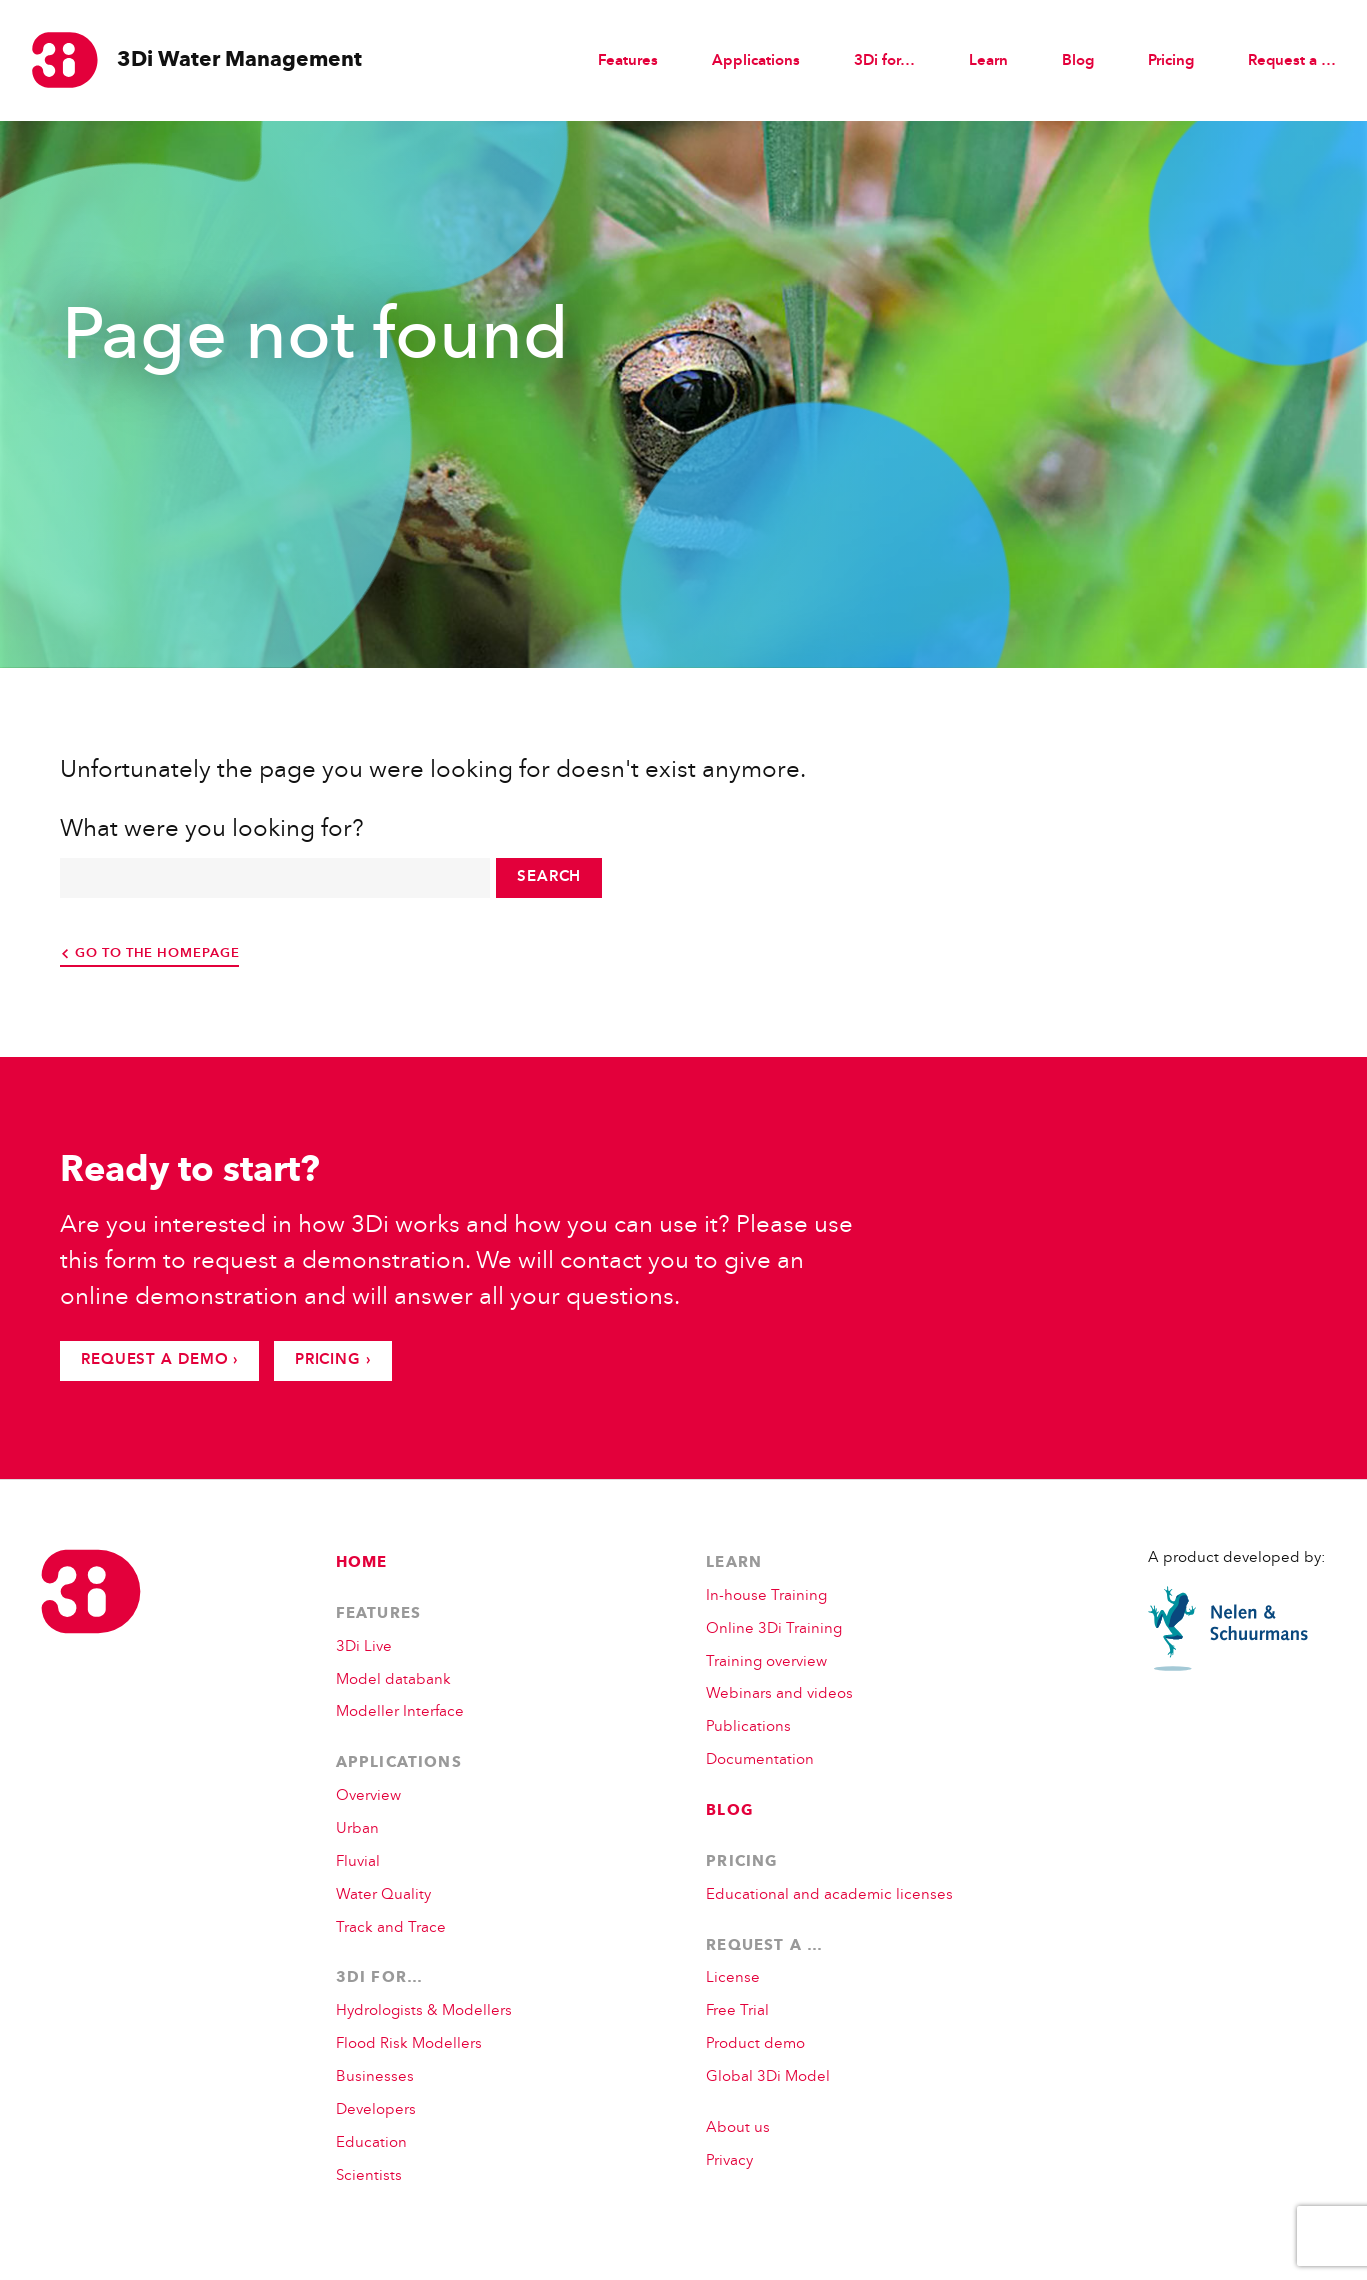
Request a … (764, 1946)
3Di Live (364, 1647)
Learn (734, 1563)
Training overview (766, 1662)
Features (628, 61)
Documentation (760, 1760)
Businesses (375, 2077)
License (733, 1978)
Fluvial (358, 1862)
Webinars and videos (779, 1694)
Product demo (755, 2044)
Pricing (1171, 61)
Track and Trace (391, 1928)
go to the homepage (157, 953)
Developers (376, 2110)
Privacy (729, 2161)
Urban (357, 1829)
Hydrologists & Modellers (424, 2011)
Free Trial (737, 2011)
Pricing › (333, 1360)
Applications (399, 1763)
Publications (748, 1727)
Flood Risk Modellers (409, 2044)
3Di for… (379, 1978)
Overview (368, 1796)
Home (362, 1563)
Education (371, 2143)
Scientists (369, 2176)
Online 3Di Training (774, 1629)
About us (738, 2128)
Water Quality (383, 1895)
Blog (1078, 61)
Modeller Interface (400, 1712)
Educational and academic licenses (829, 1895)
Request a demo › (159, 1360)
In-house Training (766, 1596)
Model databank (393, 1680)
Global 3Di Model (768, 2077)
